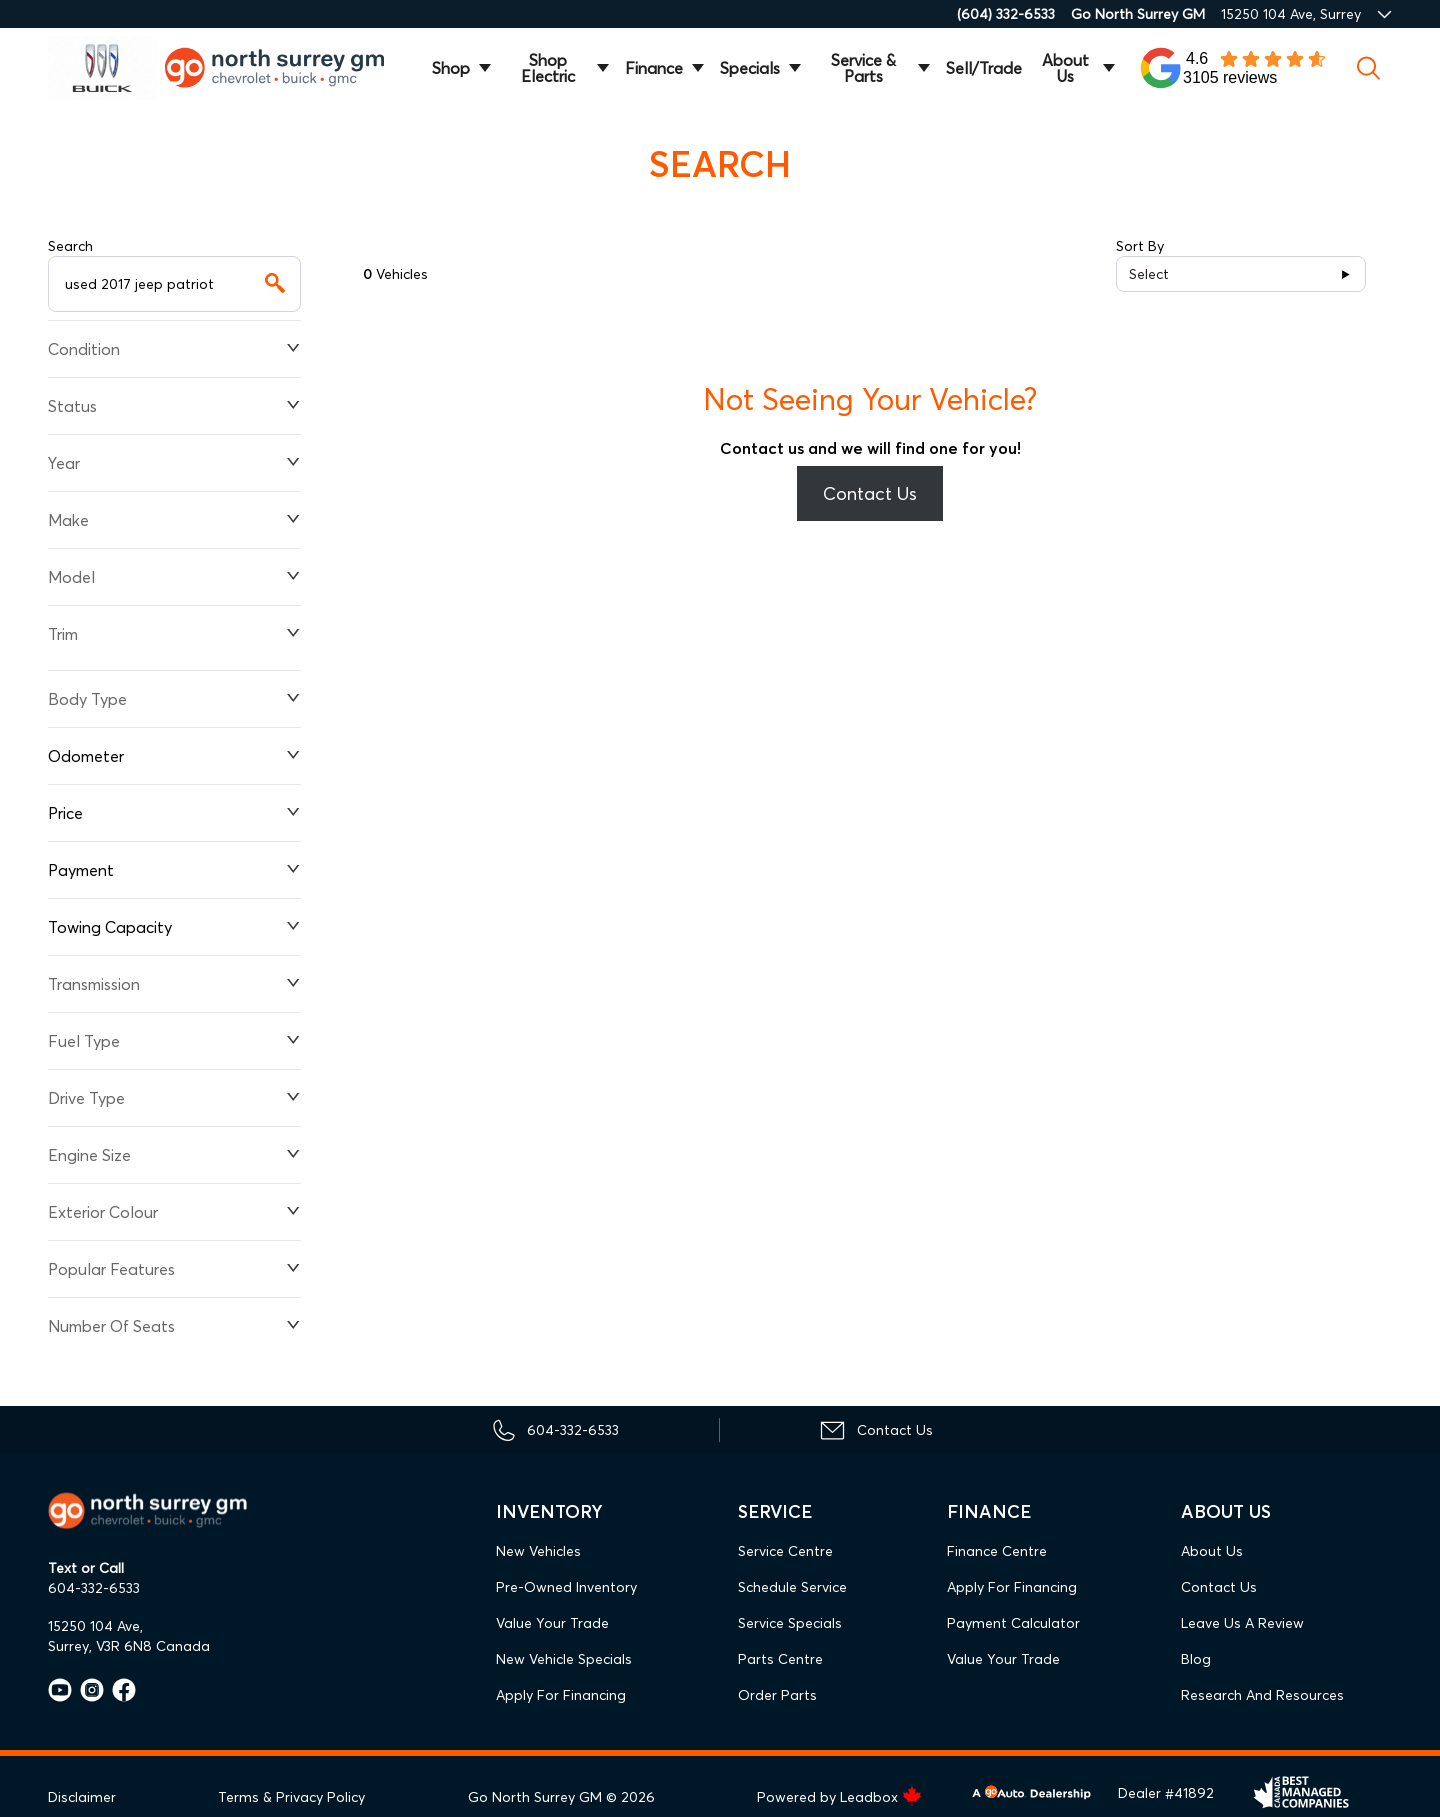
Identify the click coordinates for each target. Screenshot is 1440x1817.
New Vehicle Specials (564, 1659)
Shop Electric (548, 68)
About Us (1065, 68)
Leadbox (881, 1797)
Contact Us (870, 493)
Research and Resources (1262, 1695)
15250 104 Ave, (95, 1626)
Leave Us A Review (1242, 1623)
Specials (750, 68)
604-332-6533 (94, 1588)
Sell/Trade (984, 68)
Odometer (174, 756)
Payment (174, 870)
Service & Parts (863, 68)
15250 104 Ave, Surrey (1291, 14)
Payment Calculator (1013, 1623)
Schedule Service (792, 1587)
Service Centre (785, 1551)
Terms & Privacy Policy (291, 1797)
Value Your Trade (552, 1623)
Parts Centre (780, 1659)
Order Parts (777, 1695)
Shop (451, 68)
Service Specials (790, 1623)
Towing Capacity (174, 927)
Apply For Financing (561, 1695)
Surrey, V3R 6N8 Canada (129, 1646)
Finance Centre (997, 1551)
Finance (654, 68)
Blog (1196, 1659)
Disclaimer (82, 1797)
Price (174, 813)
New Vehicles (538, 1551)
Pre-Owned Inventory (566, 1587)
